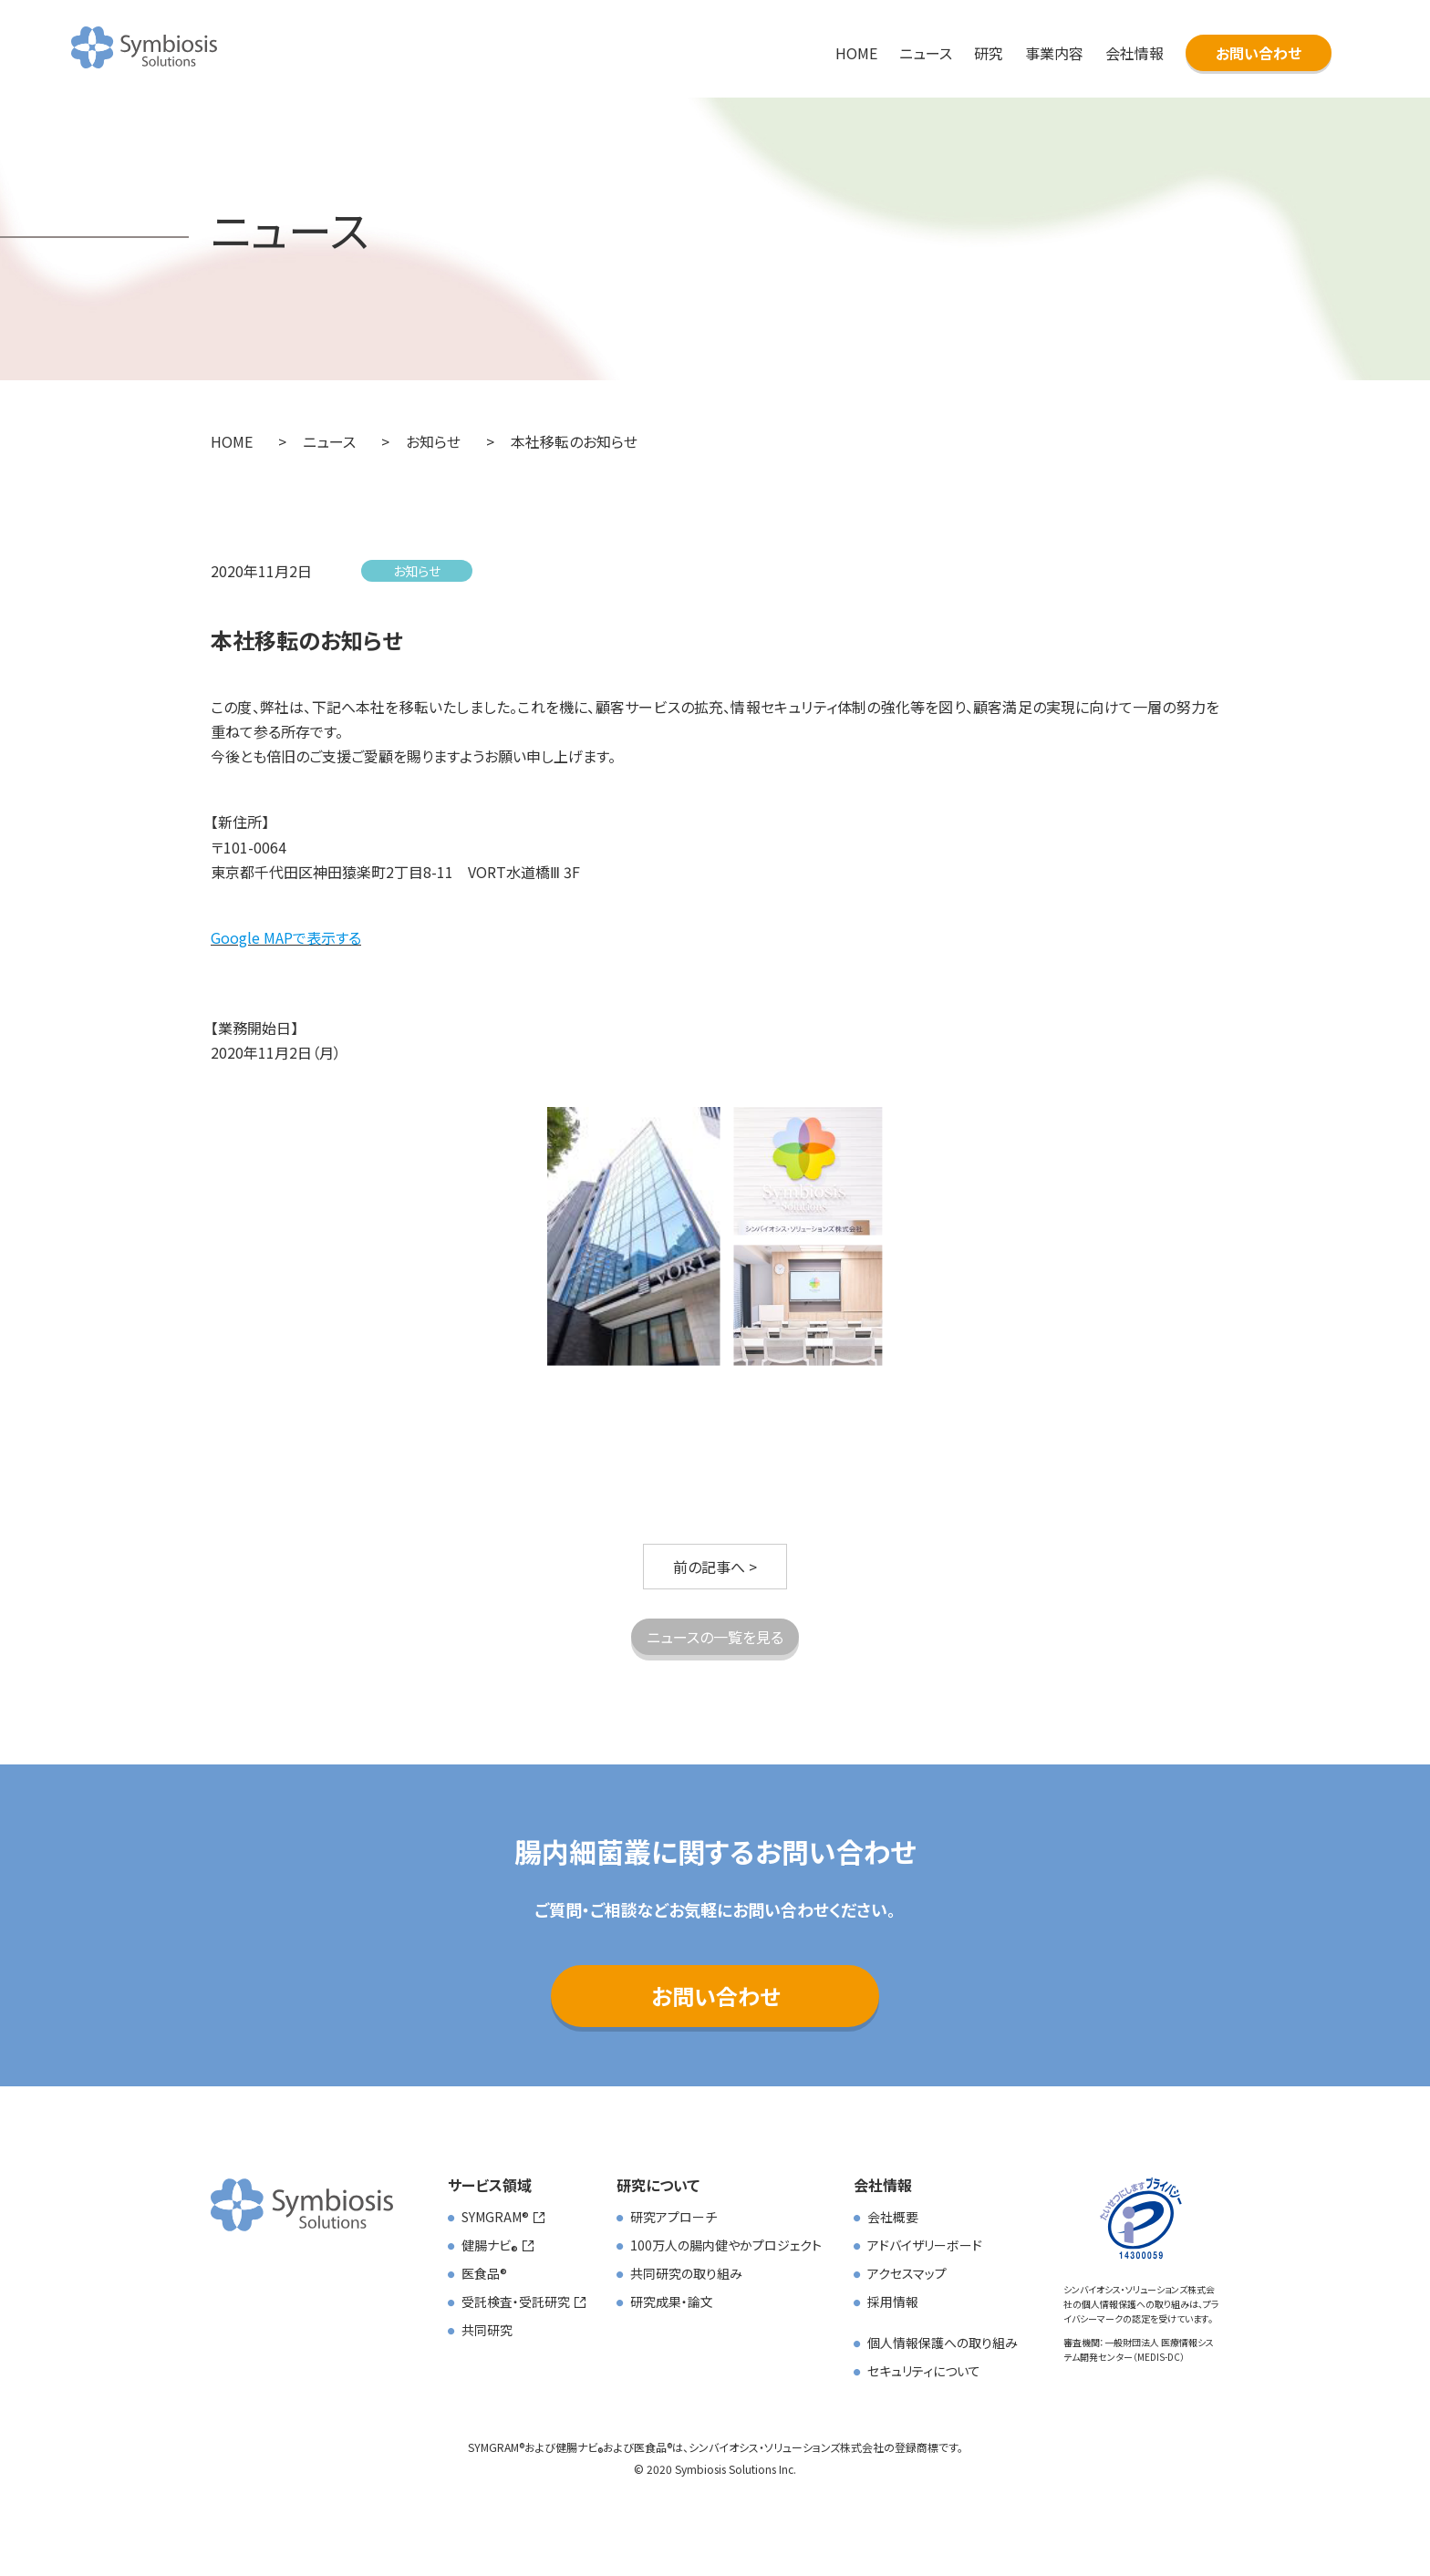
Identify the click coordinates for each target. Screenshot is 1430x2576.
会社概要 (892, 2217)
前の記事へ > (715, 1567)
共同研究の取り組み (686, 2273)
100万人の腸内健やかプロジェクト (726, 2245)
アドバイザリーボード (924, 2245)
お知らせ (416, 571)
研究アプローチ (673, 2217)
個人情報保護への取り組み (942, 2342)
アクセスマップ (907, 2273)
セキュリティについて (923, 2371)
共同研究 (487, 2330)
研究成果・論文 (671, 2301)
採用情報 (892, 2301)
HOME (856, 53)
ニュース (925, 53)
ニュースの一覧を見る (715, 1637)
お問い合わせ (1258, 53)
